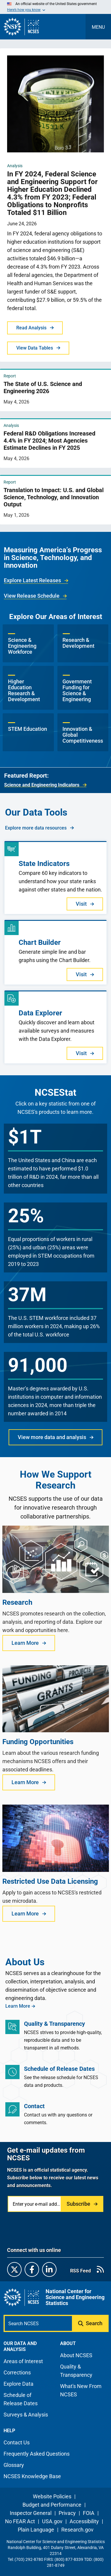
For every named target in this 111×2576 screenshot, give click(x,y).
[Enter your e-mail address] (35, 2204)
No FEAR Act (20, 2521)
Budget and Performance (51, 2505)
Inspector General (31, 2513)
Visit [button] (81, 904)
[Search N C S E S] (38, 2323)
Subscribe (78, 2204)
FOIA (88, 2513)
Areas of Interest (23, 2361)
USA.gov (52, 2521)
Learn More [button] (25, 1643)
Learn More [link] (17, 2006)
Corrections (17, 2372)
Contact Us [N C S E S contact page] (17, 2442)
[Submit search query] (91, 2323)
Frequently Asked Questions (37, 2454)
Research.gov (77, 2529)
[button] (28, 643)
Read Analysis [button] (31, 328)
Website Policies (52, 2496)
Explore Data (18, 2384)
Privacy (67, 2513)
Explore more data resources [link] (36, 828)
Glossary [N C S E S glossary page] (14, 2465)
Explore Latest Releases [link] (32, 580)
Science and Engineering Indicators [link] (41, 785)
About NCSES (76, 2355)
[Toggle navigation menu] (98, 26)
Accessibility (84, 2521)
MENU (98, 27)
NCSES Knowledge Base (32, 2476)
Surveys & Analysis (26, 2414)
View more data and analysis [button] (52, 1437)
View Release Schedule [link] (31, 596)
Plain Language (36, 2529)
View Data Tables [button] (34, 348)
